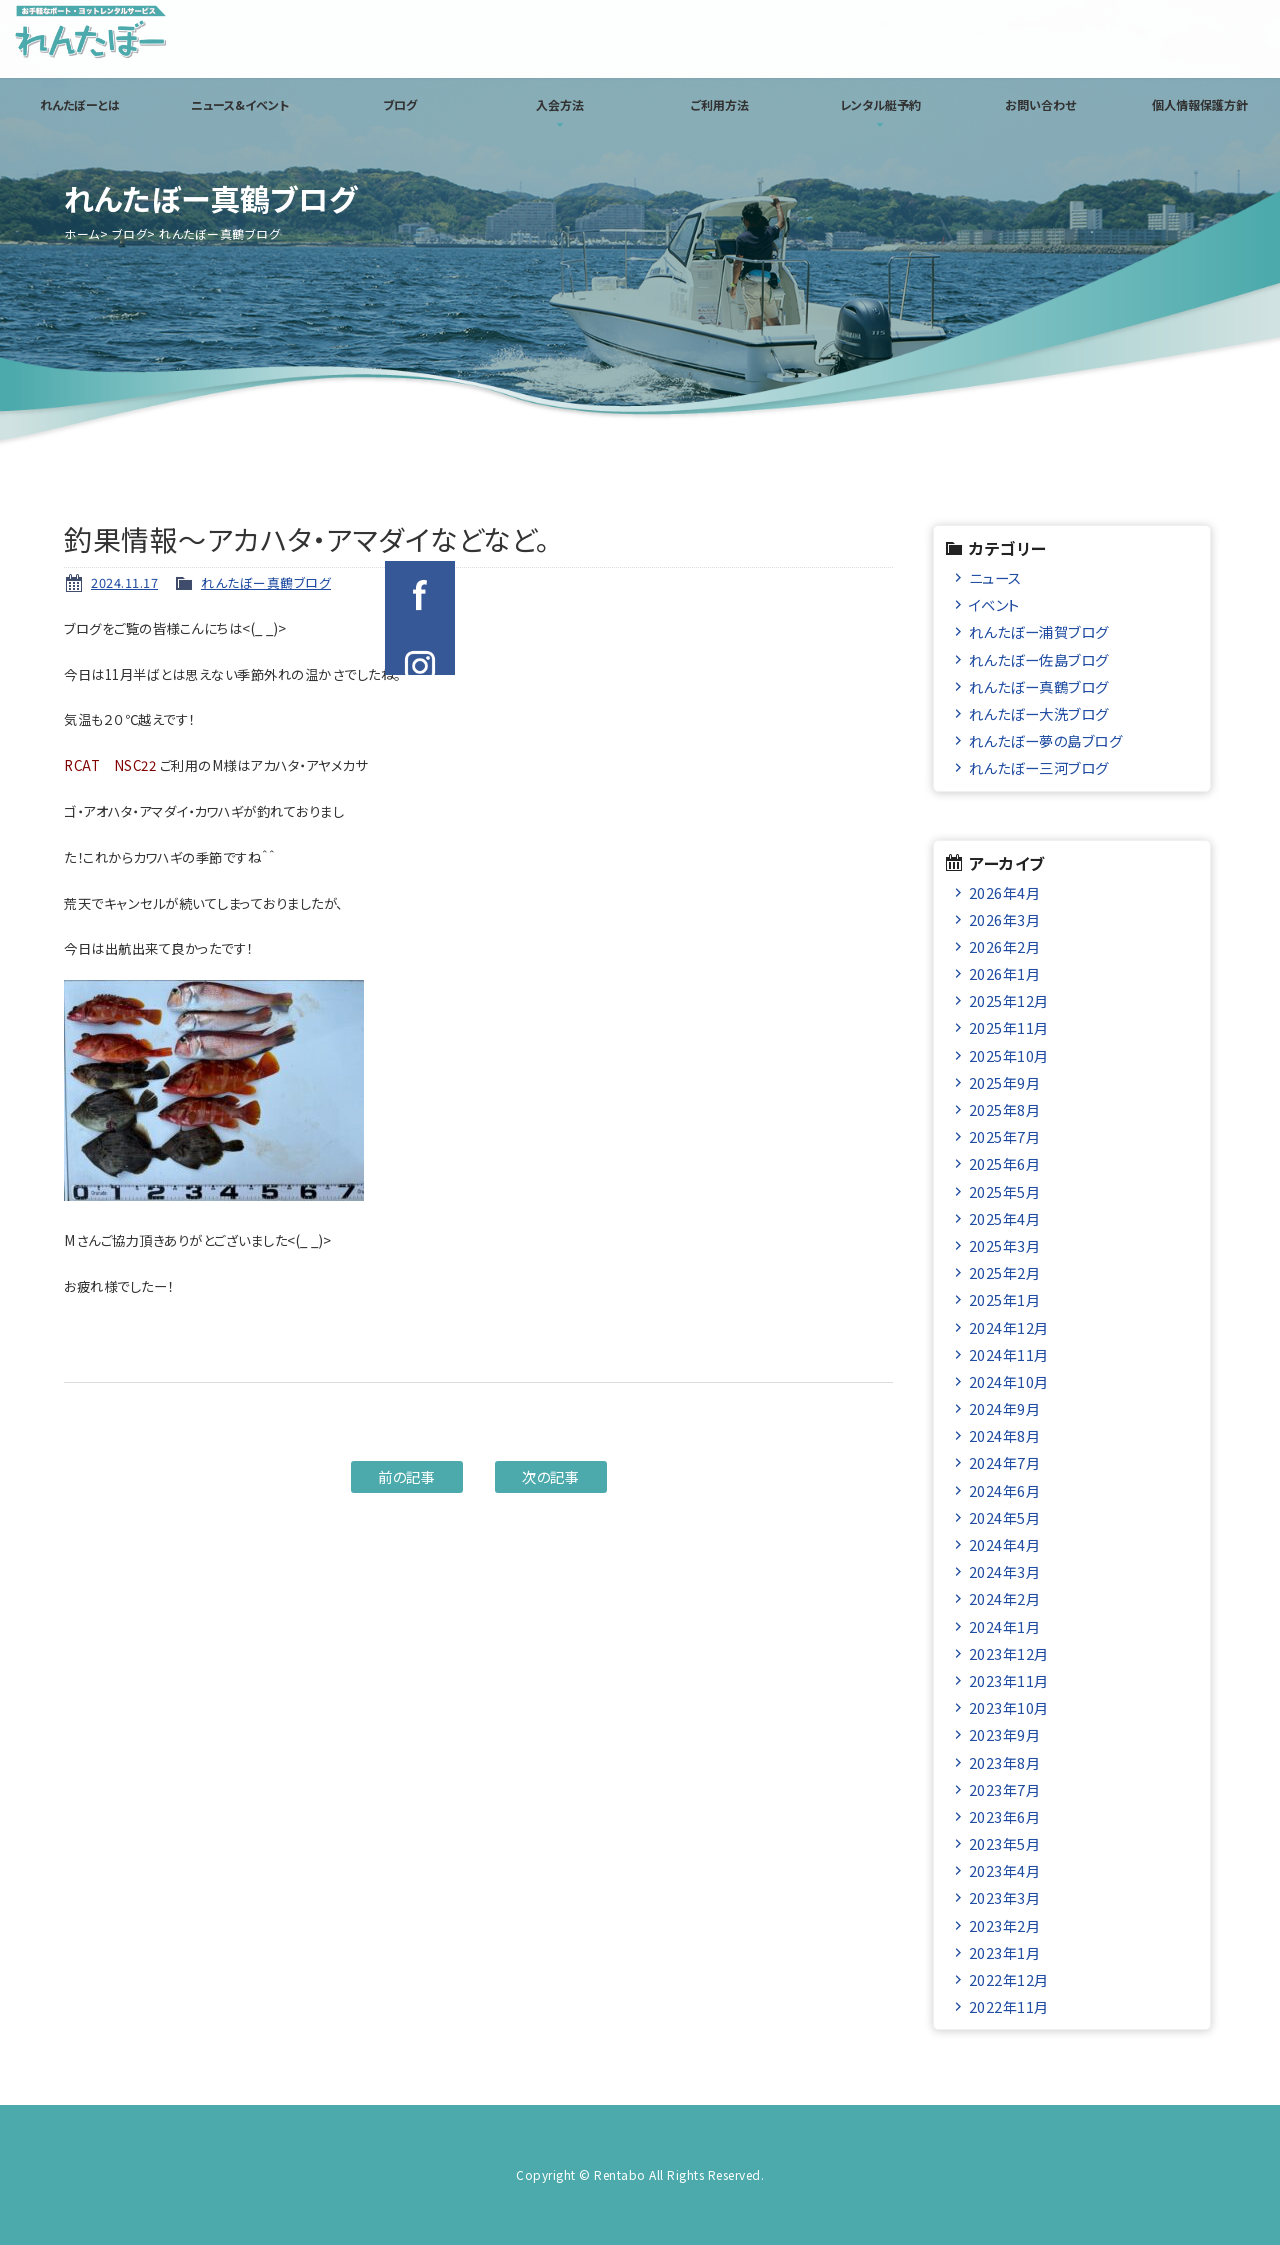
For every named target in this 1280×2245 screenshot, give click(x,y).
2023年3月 (1005, 1897)
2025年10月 (1009, 1055)
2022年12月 (1009, 1979)
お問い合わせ (1040, 104)
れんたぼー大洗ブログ (1039, 713)
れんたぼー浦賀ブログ (1039, 631)
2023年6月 (1005, 1816)
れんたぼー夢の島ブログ (1046, 740)
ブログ (400, 104)
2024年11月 (1009, 1354)
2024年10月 (1009, 1381)
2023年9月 (1005, 1734)
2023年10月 (1009, 1707)
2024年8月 (1005, 1435)
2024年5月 (1005, 1517)
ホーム (82, 233)
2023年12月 (1009, 1653)
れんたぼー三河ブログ (1039, 767)
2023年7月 (1005, 1789)
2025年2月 (1005, 1272)
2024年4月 (1005, 1544)
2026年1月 (1005, 973)
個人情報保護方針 (1200, 104)
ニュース (995, 577)
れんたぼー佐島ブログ (1039, 659)
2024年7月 (1005, 1462)
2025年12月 (1009, 1000)
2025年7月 (1005, 1136)
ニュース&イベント (240, 104)
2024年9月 (1005, 1408)
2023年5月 (1005, 1843)
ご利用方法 (720, 104)
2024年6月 (1005, 1490)
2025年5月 (1005, 1191)
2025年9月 (1005, 1082)
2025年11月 (1009, 1027)
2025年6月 (1005, 1163)
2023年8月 (1005, 1762)
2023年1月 (1005, 1952)
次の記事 (550, 1476)
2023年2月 (1005, 1925)
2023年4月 (1005, 1870)
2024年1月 (1005, 1626)
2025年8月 (1005, 1109)
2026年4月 (1005, 892)
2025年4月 (1005, 1218)
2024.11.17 (124, 582)
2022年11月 (1009, 2006)
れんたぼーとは (80, 104)
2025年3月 (1005, 1245)
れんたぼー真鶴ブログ (266, 582)
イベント (994, 604)
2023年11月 (1009, 1680)
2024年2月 (1005, 1598)
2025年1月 (1005, 1299)
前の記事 (406, 1476)
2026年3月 (1005, 919)
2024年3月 (1005, 1571)
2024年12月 (1009, 1327)
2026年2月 (1005, 946)
